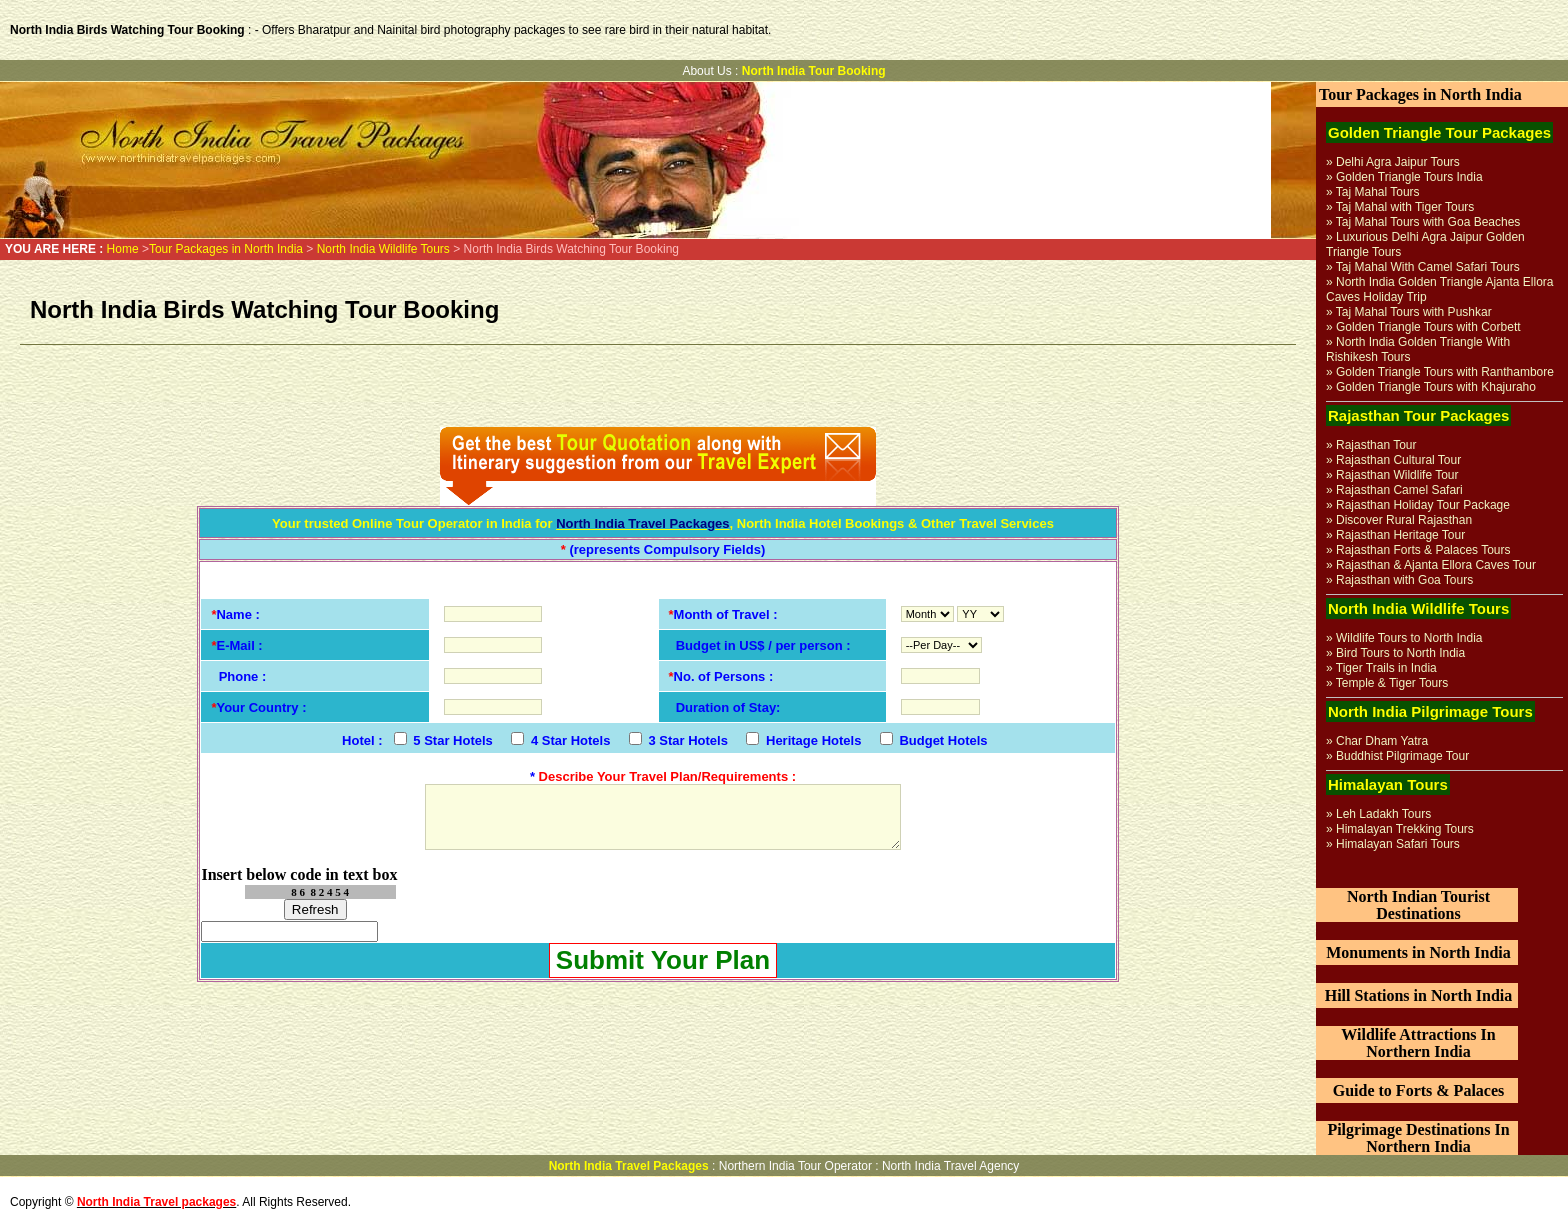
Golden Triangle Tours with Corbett (1428, 327)
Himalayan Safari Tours (1398, 844)
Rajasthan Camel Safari (1399, 490)
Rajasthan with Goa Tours (1404, 580)
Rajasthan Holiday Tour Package (1423, 505)
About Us (706, 71)
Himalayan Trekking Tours (1405, 829)
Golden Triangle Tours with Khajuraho (1436, 387)
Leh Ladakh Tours (1383, 814)
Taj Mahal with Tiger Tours (1405, 207)
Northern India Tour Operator (795, 1166)
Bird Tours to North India (1400, 653)
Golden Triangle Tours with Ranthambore (1445, 372)
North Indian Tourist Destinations (1418, 905)
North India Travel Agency (950, 1166)
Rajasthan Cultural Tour (1398, 460)
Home (123, 249)
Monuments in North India (1418, 952)
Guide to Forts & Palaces (1419, 1090)
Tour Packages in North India (227, 249)
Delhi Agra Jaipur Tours (1398, 162)
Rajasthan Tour (1376, 445)
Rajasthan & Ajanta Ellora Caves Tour (1436, 565)
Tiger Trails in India (1386, 668)
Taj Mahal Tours (1378, 192)
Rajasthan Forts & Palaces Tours (1423, 550)
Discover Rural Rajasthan (1404, 520)
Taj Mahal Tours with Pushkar (1414, 312)
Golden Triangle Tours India (1409, 177)
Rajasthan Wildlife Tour (1397, 475)
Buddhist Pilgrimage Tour (1402, 756)
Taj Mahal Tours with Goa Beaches (1428, 222)
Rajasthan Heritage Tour (1400, 535)
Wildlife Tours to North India (1409, 638)
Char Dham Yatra (1382, 741)
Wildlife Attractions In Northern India (1418, 1043)
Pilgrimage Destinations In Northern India (1418, 1138)
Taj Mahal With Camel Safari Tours (1428, 267)
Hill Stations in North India (1419, 995)
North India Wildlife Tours (385, 249)
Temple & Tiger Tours (1392, 683)
